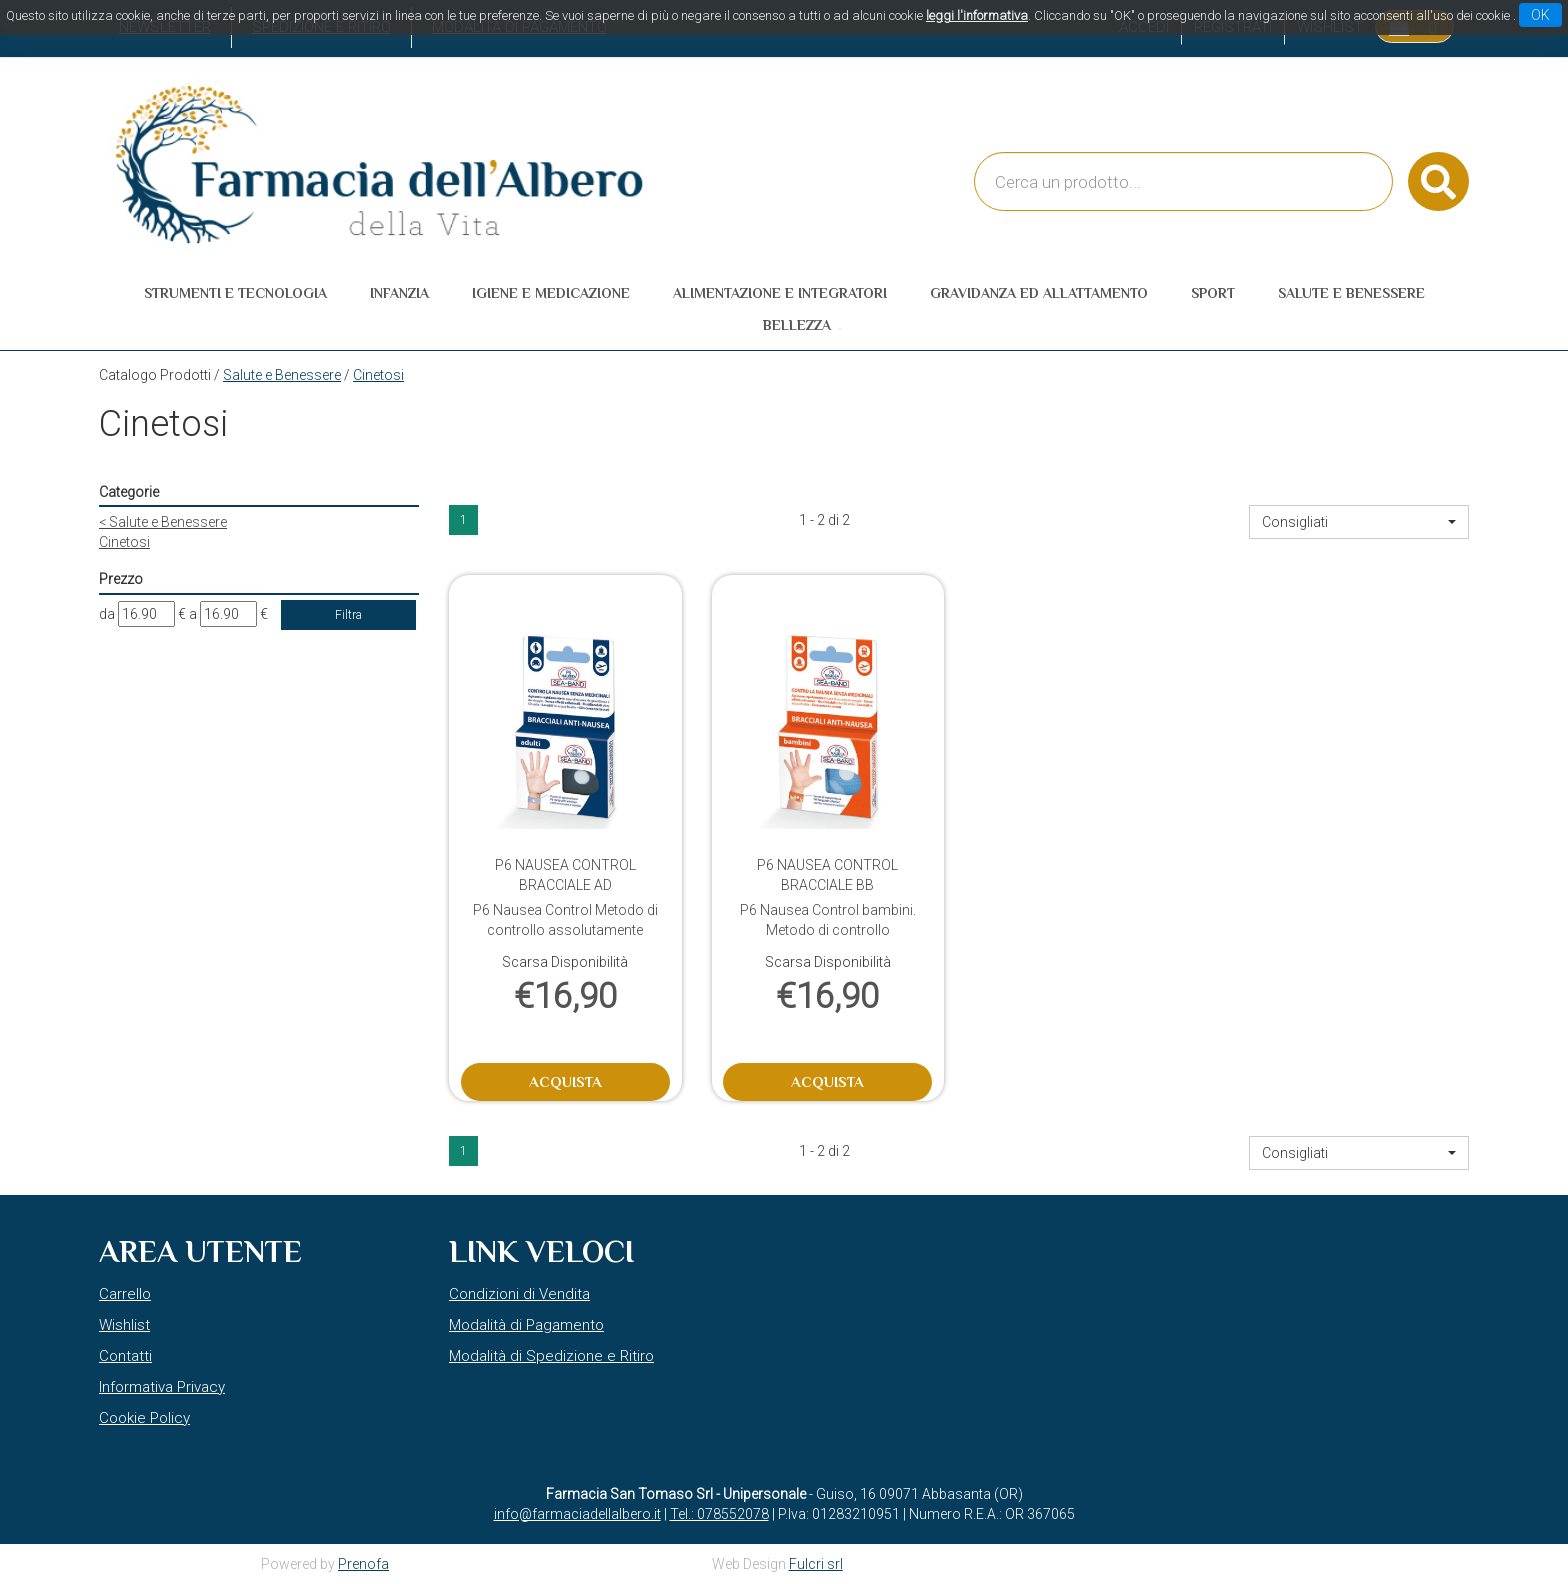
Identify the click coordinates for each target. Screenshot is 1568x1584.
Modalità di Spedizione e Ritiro (551, 1356)
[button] (1359, 522)
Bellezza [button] (797, 325)
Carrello (125, 1294)
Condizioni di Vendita (519, 1294)
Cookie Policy (144, 1418)
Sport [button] (1213, 293)
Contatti (125, 1356)
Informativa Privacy (162, 1387)
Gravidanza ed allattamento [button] (1039, 293)
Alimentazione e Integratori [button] (780, 293)
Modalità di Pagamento (526, 1325)
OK (1540, 15)
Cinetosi (124, 542)
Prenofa (363, 1564)
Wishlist (124, 1325)
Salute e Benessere (282, 375)
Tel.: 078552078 (719, 1514)
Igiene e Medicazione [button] (551, 293)
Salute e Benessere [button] (1351, 293)
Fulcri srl (816, 1564)
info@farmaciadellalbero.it (577, 1514)
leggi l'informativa (977, 15)
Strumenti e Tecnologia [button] (235, 293)
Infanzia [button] (399, 293)
